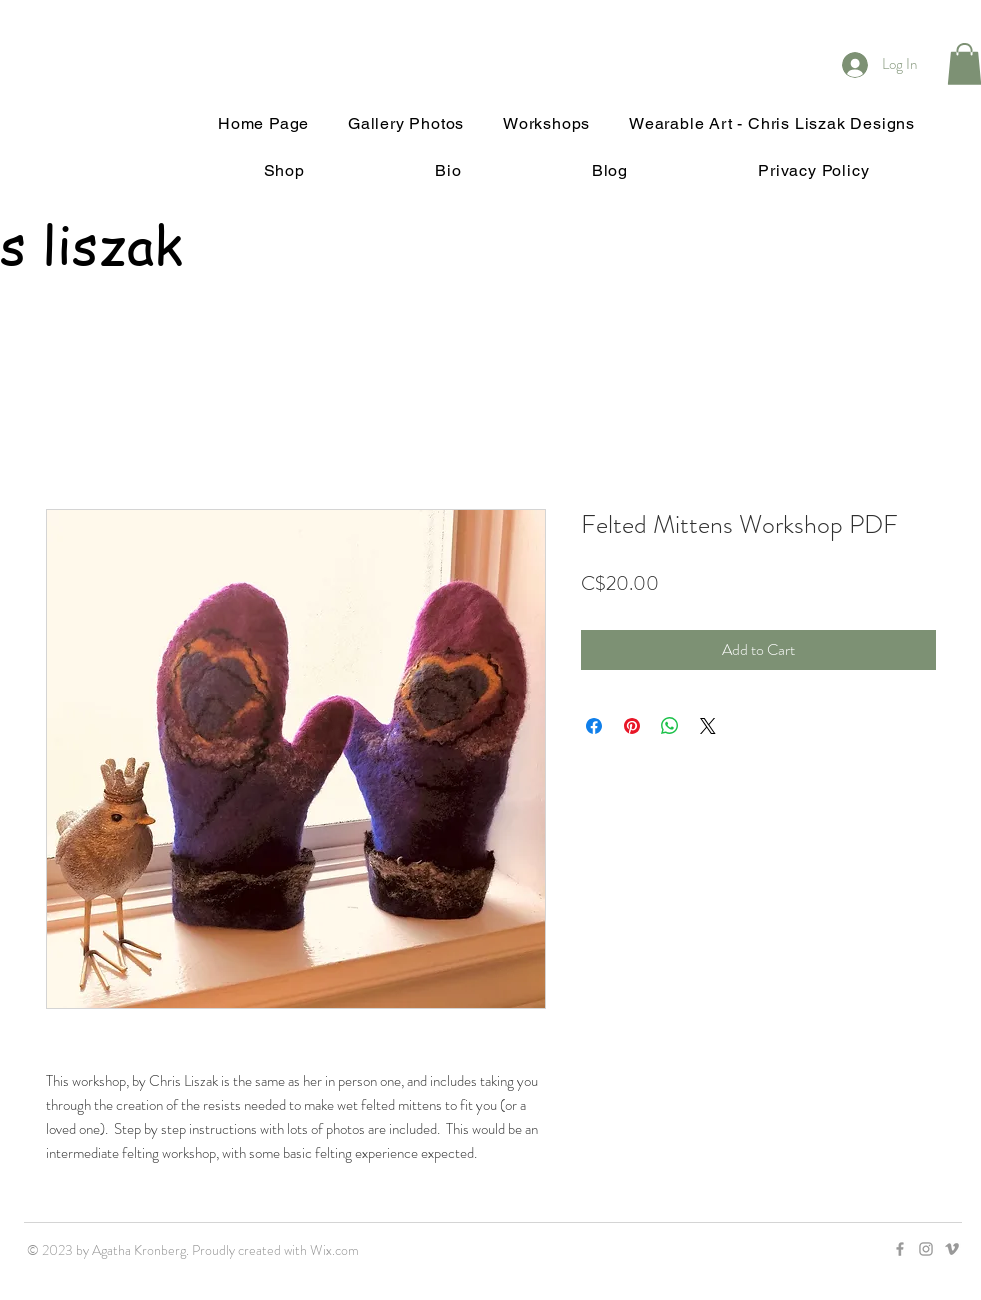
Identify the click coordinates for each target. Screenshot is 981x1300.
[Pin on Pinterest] (632, 726)
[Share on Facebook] (594, 726)
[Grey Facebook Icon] (900, 1249)
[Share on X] (708, 726)
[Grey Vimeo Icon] (952, 1249)
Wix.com (334, 1250)
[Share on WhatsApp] (670, 726)
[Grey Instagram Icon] (926, 1249)
